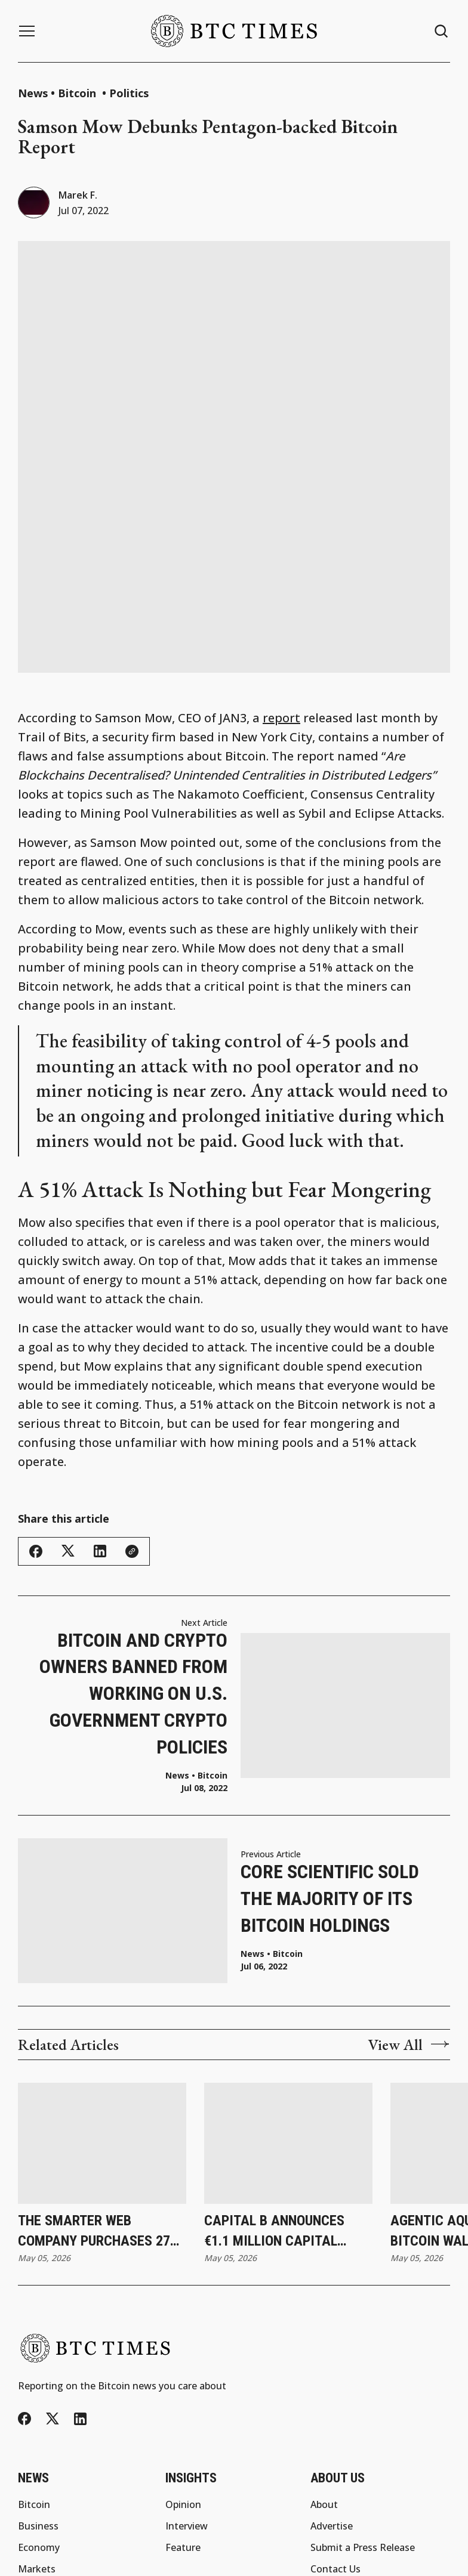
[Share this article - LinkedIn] (100, 1407)
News (33, 93)
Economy (39, 2403)
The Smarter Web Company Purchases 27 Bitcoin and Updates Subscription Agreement (100, 2087)
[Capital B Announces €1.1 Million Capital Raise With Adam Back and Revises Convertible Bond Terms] (288, 1999)
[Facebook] (24, 2274)
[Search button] (441, 31)
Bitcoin (78, 93)
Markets (37, 2425)
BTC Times (225, 2558)
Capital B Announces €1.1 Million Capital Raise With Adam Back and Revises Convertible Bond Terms (286, 2087)
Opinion (183, 2360)
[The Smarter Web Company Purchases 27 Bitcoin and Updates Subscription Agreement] (102, 1999)
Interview (186, 2382)
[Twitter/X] (52, 2274)
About (324, 2360)
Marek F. (78, 195)
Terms (313, 2558)
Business (38, 2382)
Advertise (331, 2382)
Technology (45, 2468)
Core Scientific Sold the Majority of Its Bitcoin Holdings (330, 1755)
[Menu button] (27, 31)
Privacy (274, 2558)
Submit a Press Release (362, 2403)
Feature (183, 2403)
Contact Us (335, 2425)
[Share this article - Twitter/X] (68, 1407)
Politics (129, 93)
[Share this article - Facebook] (35, 1407)
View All (409, 1900)
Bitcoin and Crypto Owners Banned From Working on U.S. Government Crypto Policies (133, 1549)
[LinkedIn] (80, 2274)
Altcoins (36, 2489)
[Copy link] (131, 1407)
